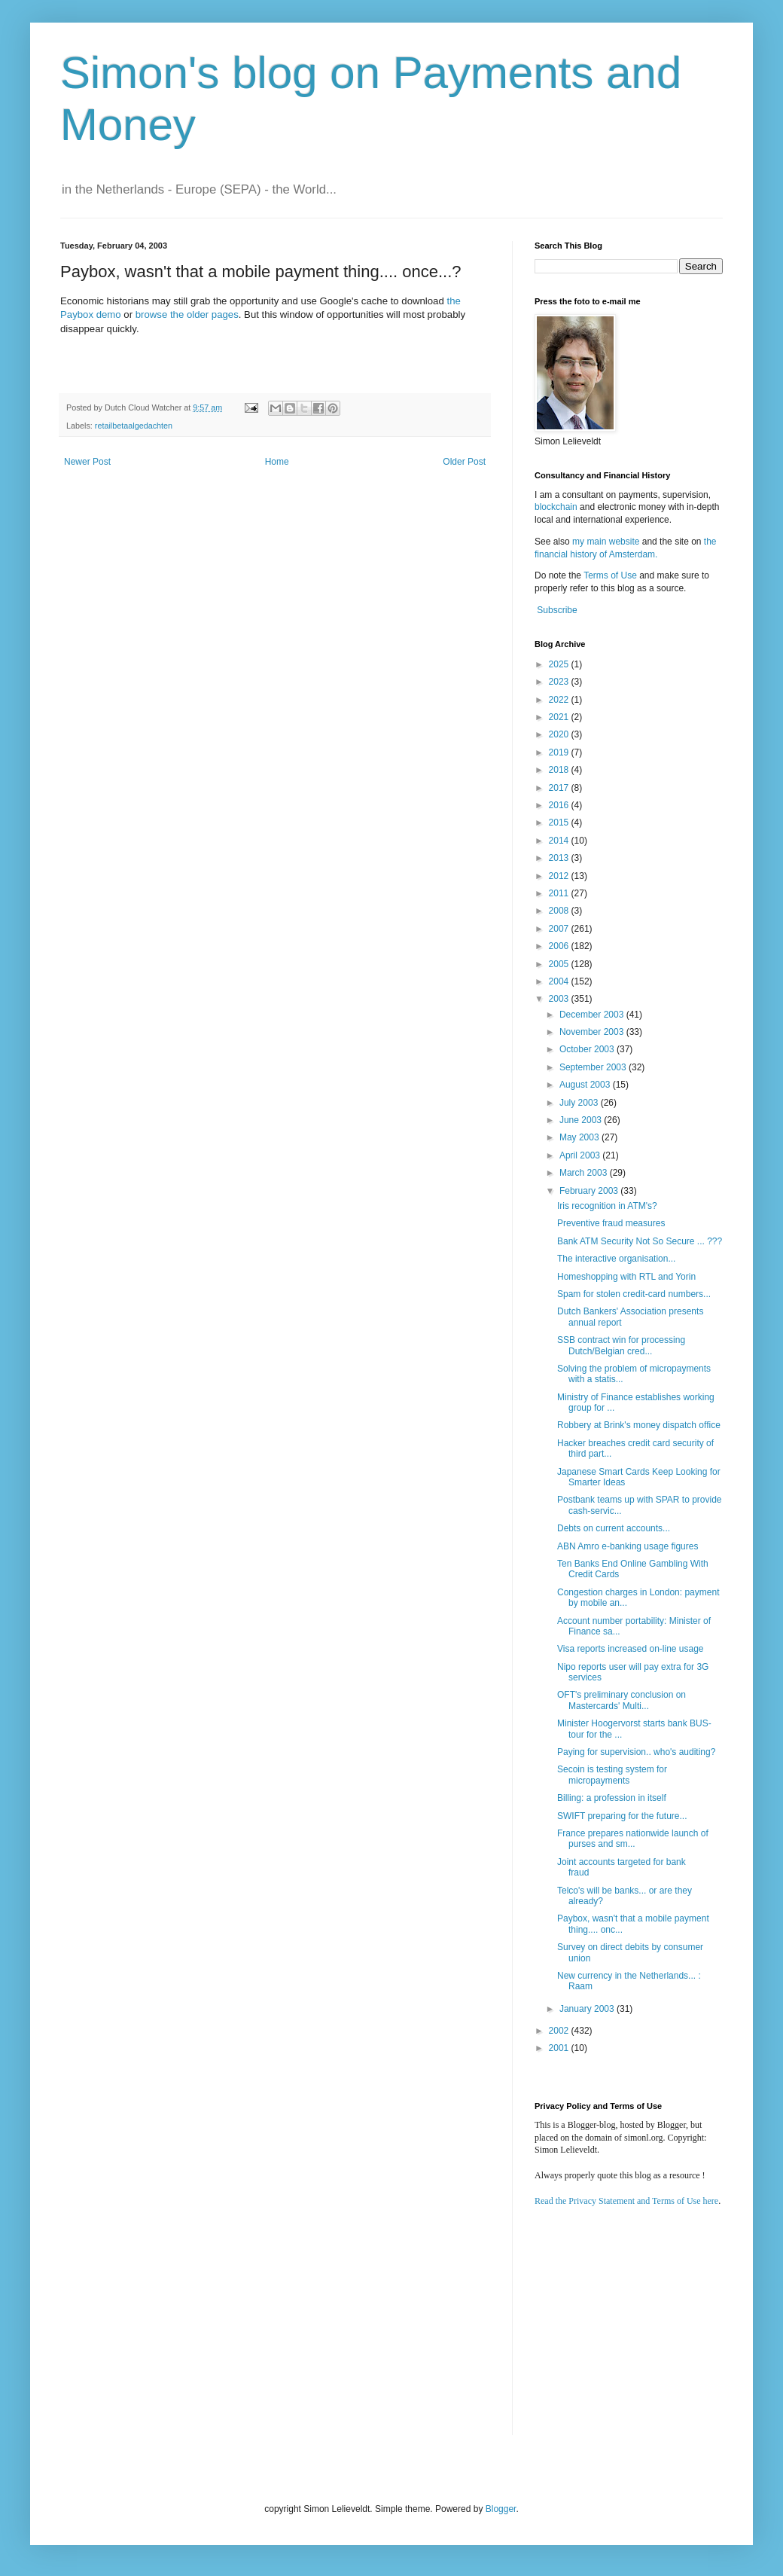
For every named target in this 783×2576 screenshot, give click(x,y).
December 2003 (592, 1014)
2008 (560, 910)
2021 (560, 717)
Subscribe (557, 610)
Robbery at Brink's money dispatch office (639, 1425)
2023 (560, 681)
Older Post (464, 461)
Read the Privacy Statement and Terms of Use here (626, 2201)
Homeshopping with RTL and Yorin (626, 1276)
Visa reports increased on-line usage (630, 1649)
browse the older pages (187, 314)
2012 (560, 876)
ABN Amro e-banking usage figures (627, 1546)
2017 (560, 788)
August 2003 (586, 1084)
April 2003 (580, 1155)
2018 (560, 770)
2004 (560, 981)
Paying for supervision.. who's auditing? (636, 1752)
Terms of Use (610, 575)
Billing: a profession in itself (611, 1798)
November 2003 (592, 1032)
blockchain (557, 507)
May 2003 (580, 1137)
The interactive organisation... (616, 1258)
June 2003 (581, 1120)
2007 (560, 928)
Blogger (501, 2509)
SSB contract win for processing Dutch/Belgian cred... (621, 1345)
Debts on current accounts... (613, 1528)
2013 (560, 858)
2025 (560, 664)
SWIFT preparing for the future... (622, 1816)
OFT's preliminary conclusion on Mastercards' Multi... (621, 1700)
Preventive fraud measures (611, 1223)
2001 (560, 2048)
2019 (560, 752)
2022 (560, 699)
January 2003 (588, 2009)
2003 (560, 998)
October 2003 (588, 1049)
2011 (560, 893)
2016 (560, 805)
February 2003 (589, 1191)
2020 (560, 734)
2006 (560, 946)
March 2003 (584, 1172)
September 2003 (594, 1067)
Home (277, 461)
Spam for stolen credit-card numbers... (634, 1294)
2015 (560, 822)
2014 (560, 840)
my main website (605, 541)
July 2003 (580, 1102)
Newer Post (87, 461)
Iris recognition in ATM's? (607, 1206)
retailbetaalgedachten (133, 425)
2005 (560, 964)
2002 (560, 2030)
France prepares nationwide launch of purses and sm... (632, 1838)
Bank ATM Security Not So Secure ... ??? (639, 1241)
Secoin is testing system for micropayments (612, 1774)
